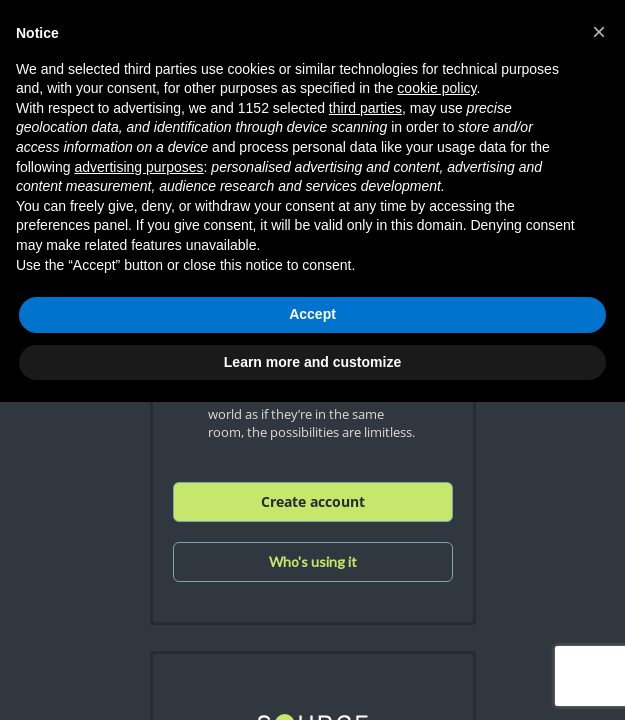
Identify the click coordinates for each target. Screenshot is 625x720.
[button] (599, 32)
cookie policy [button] (436, 88)
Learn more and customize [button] (312, 362)
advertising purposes (138, 167)
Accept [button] (312, 314)
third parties (365, 108)
